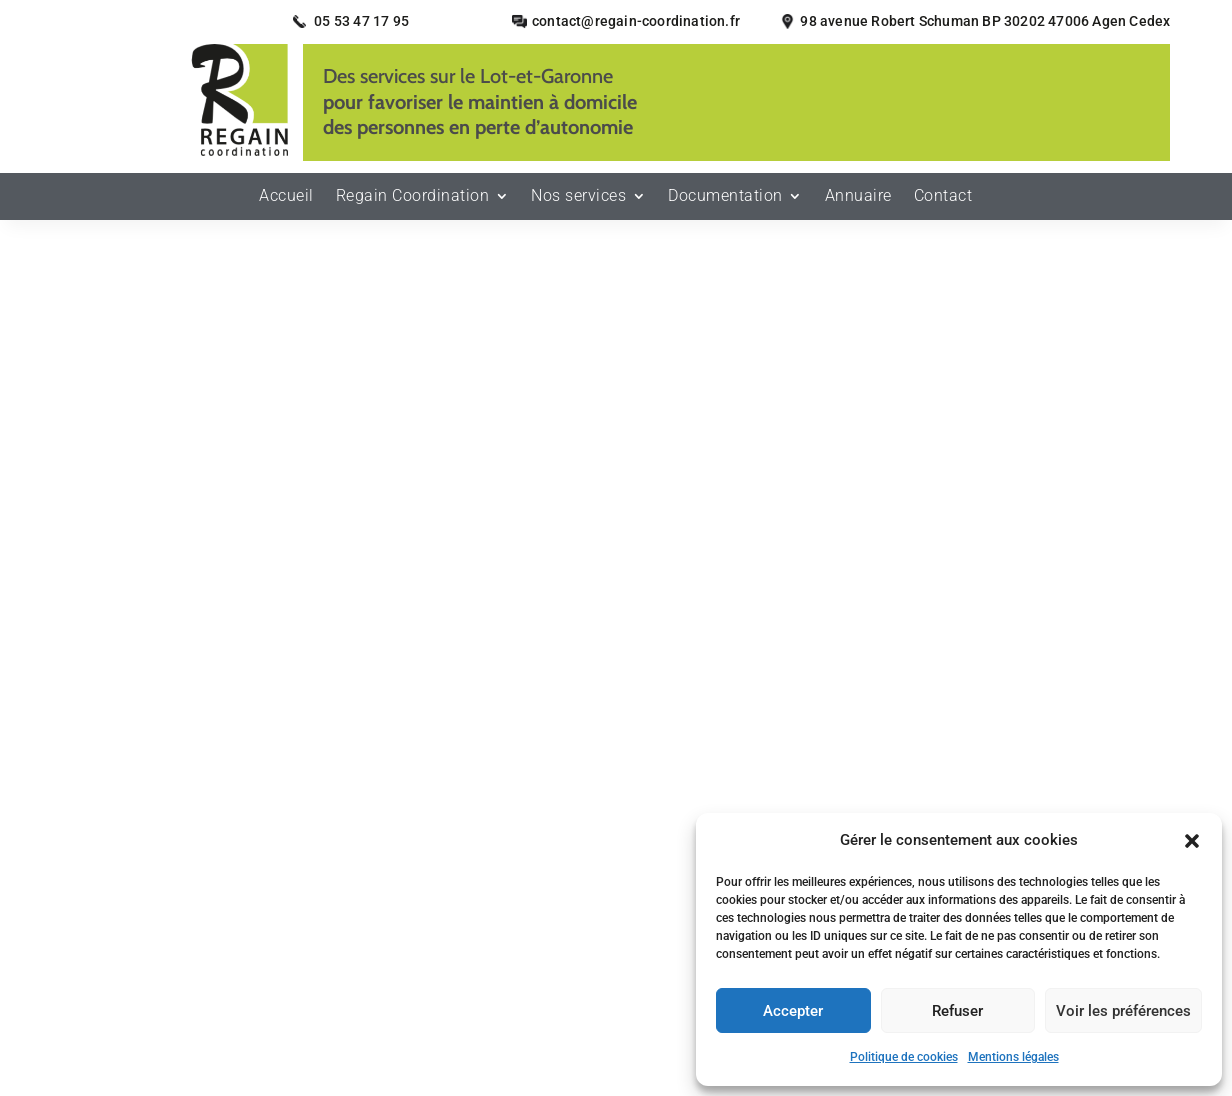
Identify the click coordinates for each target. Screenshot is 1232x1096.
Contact (943, 202)
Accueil (286, 202)
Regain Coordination (413, 202)
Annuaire (858, 202)
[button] (1192, 841)
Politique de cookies (904, 1057)
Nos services (578, 202)
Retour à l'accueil (616, 524)
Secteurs (423, 881)
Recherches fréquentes (616, 992)
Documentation (725, 202)
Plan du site (356, 911)
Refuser (957, 1011)
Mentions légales (1013, 1057)
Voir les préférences (1123, 1011)
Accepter (793, 1011)
